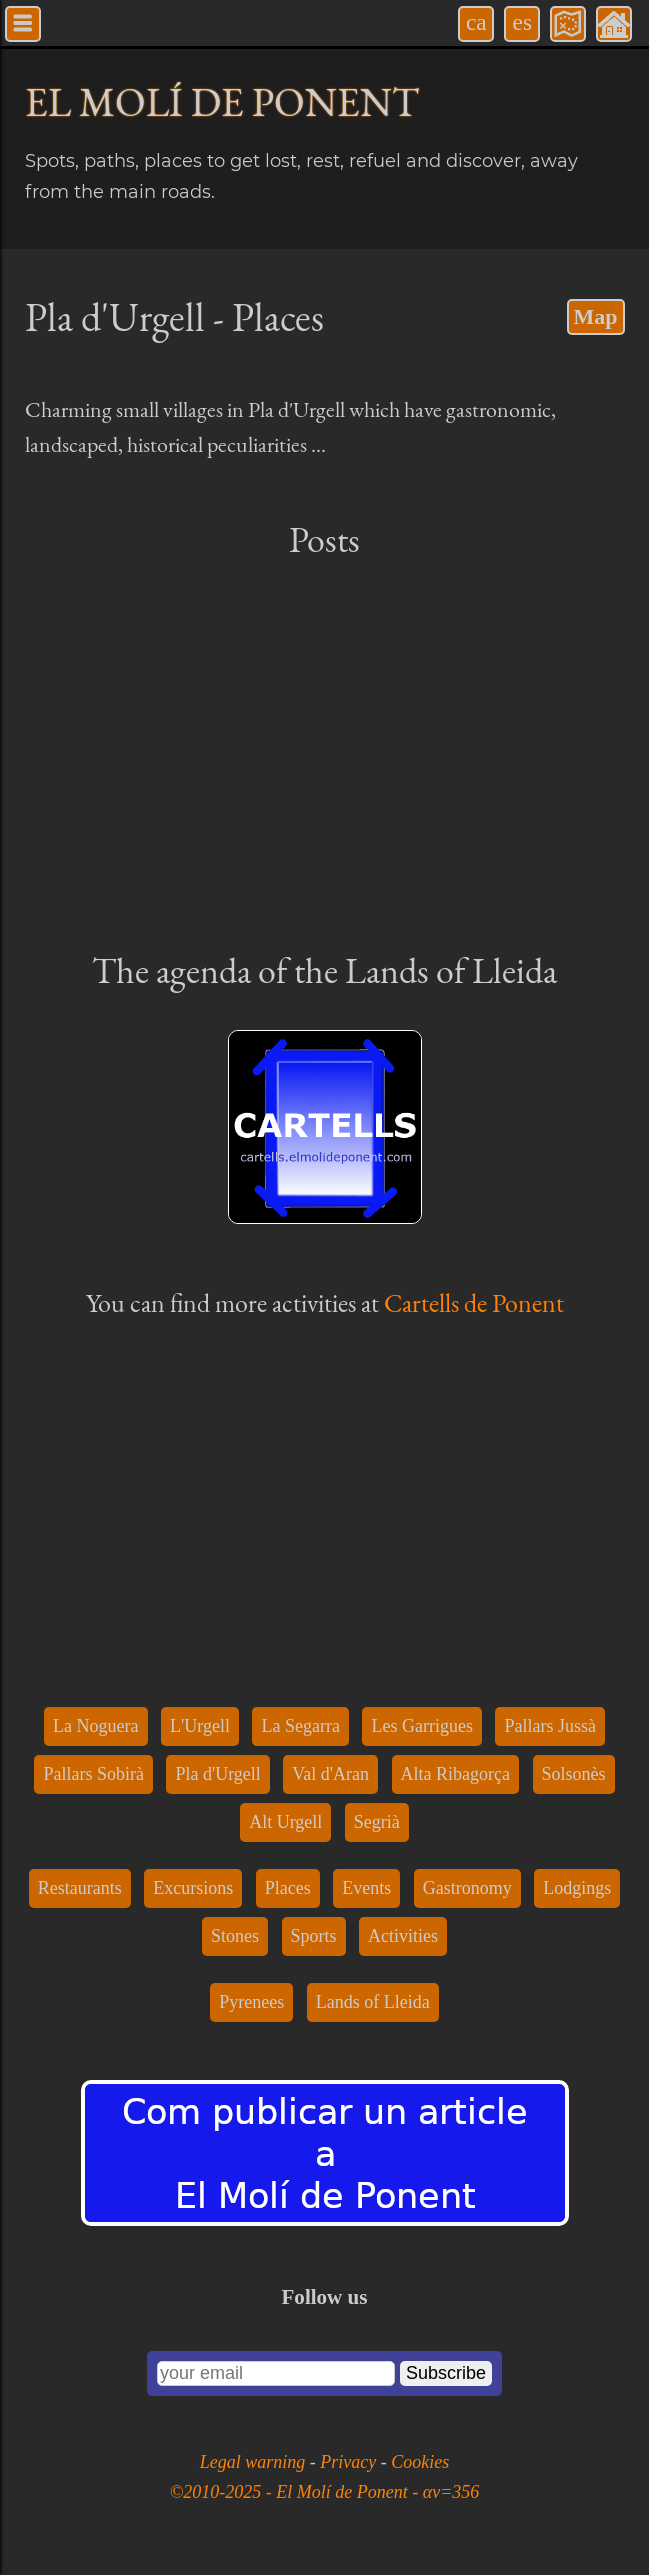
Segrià (377, 1822)
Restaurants (80, 1888)
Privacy (350, 2462)
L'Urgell (200, 1726)
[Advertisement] (325, 753)
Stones (235, 1936)
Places (288, 1888)
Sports (314, 1936)
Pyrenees (251, 2002)
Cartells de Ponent (474, 1303)
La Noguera (95, 1726)
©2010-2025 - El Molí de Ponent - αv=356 (325, 2492)
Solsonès (574, 1774)
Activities (403, 1936)
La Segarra (300, 1726)
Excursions (193, 1888)
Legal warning (255, 2462)
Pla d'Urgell (217, 1774)
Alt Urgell (285, 1822)
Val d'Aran (330, 1774)
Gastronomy (467, 1888)
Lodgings (577, 1888)
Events (366, 1888)
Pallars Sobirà (93, 1774)
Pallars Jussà (550, 1726)
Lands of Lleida (373, 2002)
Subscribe (446, 2373)
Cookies (420, 2462)
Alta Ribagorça (455, 1774)
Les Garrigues (421, 1726)
